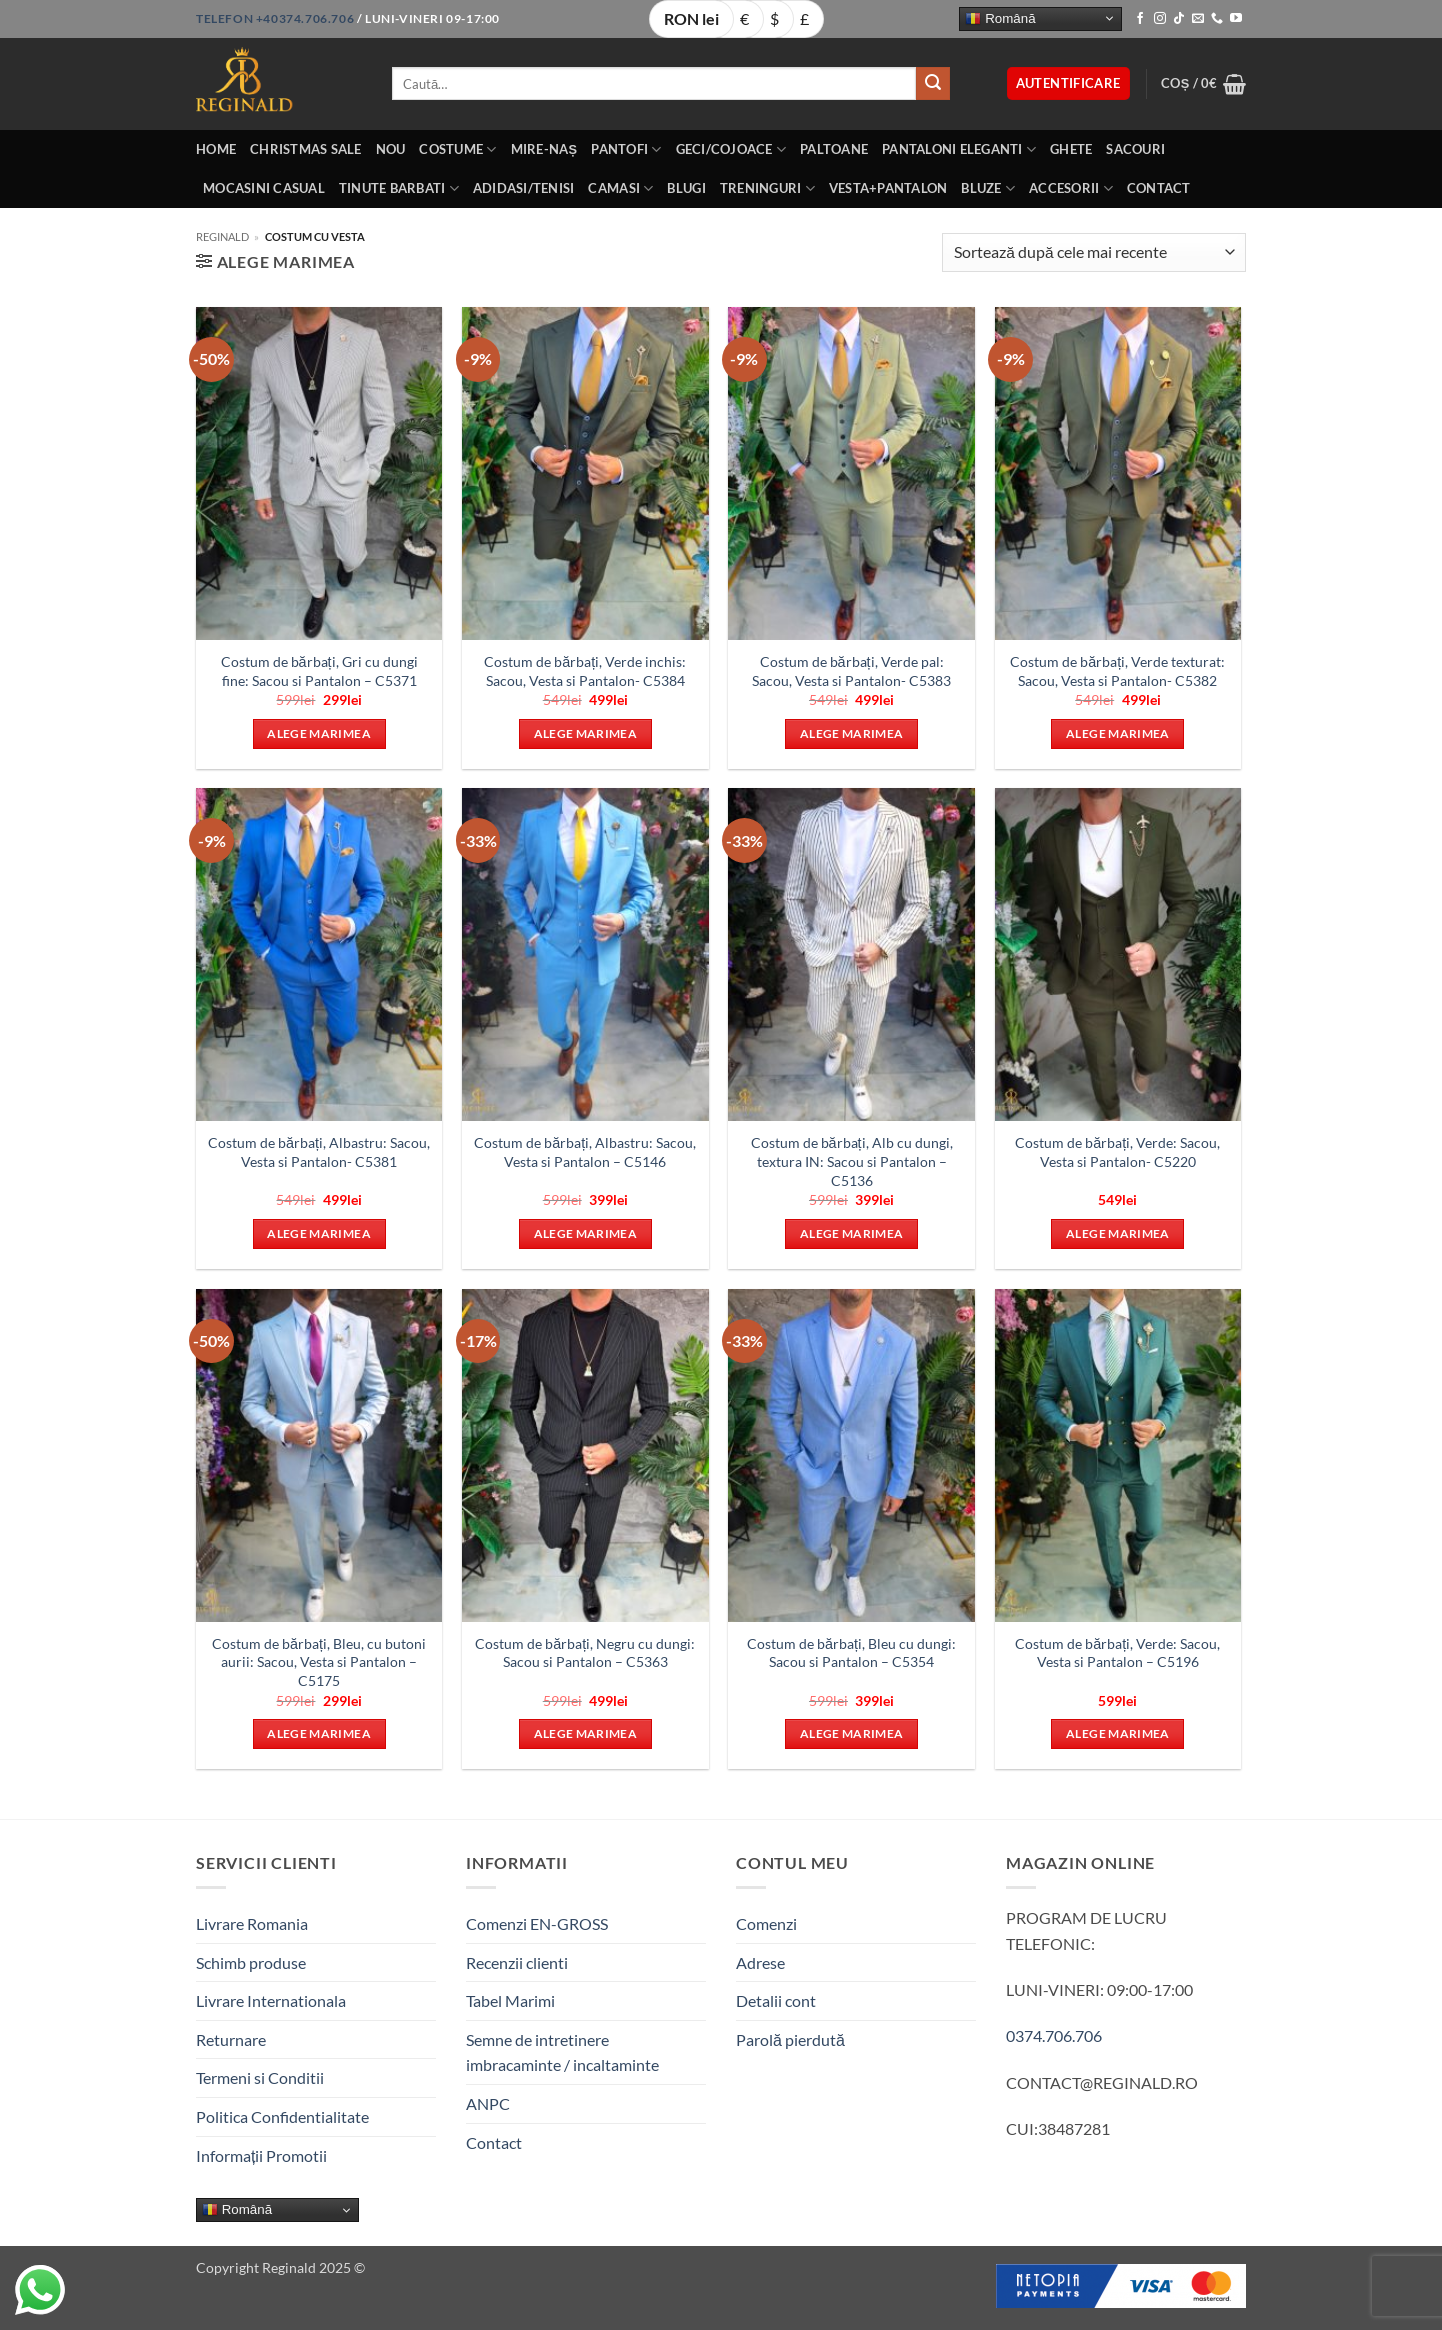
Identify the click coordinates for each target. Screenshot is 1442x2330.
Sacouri (1135, 149)
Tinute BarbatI (399, 188)
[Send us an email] (1198, 19)
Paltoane (834, 149)
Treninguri (767, 188)
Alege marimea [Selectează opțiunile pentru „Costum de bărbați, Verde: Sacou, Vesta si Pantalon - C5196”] (1118, 1733)
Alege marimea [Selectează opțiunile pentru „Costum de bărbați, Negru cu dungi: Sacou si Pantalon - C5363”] (586, 1733)
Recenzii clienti (517, 1962)
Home (216, 149)
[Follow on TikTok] (1179, 19)
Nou (391, 149)
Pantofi (626, 149)
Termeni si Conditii (260, 2077)
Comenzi (766, 1923)
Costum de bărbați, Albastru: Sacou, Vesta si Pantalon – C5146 (585, 1152)
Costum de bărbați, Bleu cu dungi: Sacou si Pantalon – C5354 (851, 1653)
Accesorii (1071, 188)
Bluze (988, 188)
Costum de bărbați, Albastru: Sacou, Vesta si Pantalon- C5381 (319, 1152)
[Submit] (933, 84)
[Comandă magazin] (1094, 252)
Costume (457, 149)
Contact (1159, 188)
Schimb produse (251, 1962)
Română (1000, 18)
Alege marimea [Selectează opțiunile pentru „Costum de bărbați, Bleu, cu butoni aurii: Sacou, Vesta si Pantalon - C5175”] (319, 1733)
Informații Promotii (261, 2155)
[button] (1068, 83)
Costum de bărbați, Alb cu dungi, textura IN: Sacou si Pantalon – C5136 (852, 1161)
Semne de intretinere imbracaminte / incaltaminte (562, 2052)
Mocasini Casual (264, 188)
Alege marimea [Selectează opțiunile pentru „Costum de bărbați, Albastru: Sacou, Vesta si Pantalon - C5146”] (586, 1233)
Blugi (686, 188)
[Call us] (1217, 19)
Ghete (1071, 149)
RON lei (691, 18)
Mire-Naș (544, 149)
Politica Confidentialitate (282, 2116)
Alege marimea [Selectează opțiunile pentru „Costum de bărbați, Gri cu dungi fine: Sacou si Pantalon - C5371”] (319, 733)
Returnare (231, 2039)
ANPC (488, 2103)
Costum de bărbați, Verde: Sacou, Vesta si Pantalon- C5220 (1117, 1152)
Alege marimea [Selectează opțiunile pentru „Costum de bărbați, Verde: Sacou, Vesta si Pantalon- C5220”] (1118, 1233)
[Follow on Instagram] (1160, 19)
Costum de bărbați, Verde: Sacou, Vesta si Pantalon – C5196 (1117, 1653)
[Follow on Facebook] (1140, 19)
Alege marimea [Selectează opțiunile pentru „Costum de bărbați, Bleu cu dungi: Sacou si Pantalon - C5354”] (852, 1733)
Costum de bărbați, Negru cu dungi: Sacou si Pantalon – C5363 (585, 1653)
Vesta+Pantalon (888, 188)
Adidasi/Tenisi (524, 188)
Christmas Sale (306, 149)
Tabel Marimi (510, 2000)
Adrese (760, 1962)
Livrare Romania (252, 1923)
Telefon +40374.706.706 (275, 18)
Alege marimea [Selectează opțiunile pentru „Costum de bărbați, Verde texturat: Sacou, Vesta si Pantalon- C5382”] (1118, 733)
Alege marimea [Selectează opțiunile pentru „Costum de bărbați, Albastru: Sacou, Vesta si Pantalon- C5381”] (319, 1233)
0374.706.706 (1054, 2035)
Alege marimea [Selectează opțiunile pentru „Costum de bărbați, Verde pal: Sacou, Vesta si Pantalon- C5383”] (852, 733)
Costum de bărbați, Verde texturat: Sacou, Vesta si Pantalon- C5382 (1117, 671)
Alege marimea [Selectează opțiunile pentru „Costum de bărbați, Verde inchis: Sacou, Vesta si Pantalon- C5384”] (586, 733)
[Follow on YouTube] (1236, 19)
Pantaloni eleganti (959, 149)
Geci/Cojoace (731, 149)
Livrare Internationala (271, 2000)
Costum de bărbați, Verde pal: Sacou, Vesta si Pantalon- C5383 (851, 671)
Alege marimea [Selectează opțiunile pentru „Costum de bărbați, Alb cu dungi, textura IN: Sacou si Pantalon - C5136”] (852, 1233)
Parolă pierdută (790, 2039)
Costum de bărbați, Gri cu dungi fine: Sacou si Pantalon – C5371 (319, 671)
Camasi (620, 188)
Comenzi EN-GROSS (537, 1923)
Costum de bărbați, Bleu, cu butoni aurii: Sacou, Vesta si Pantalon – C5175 (319, 1662)
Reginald (222, 236)
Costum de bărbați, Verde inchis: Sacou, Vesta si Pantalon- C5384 (585, 671)
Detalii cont (776, 2000)
